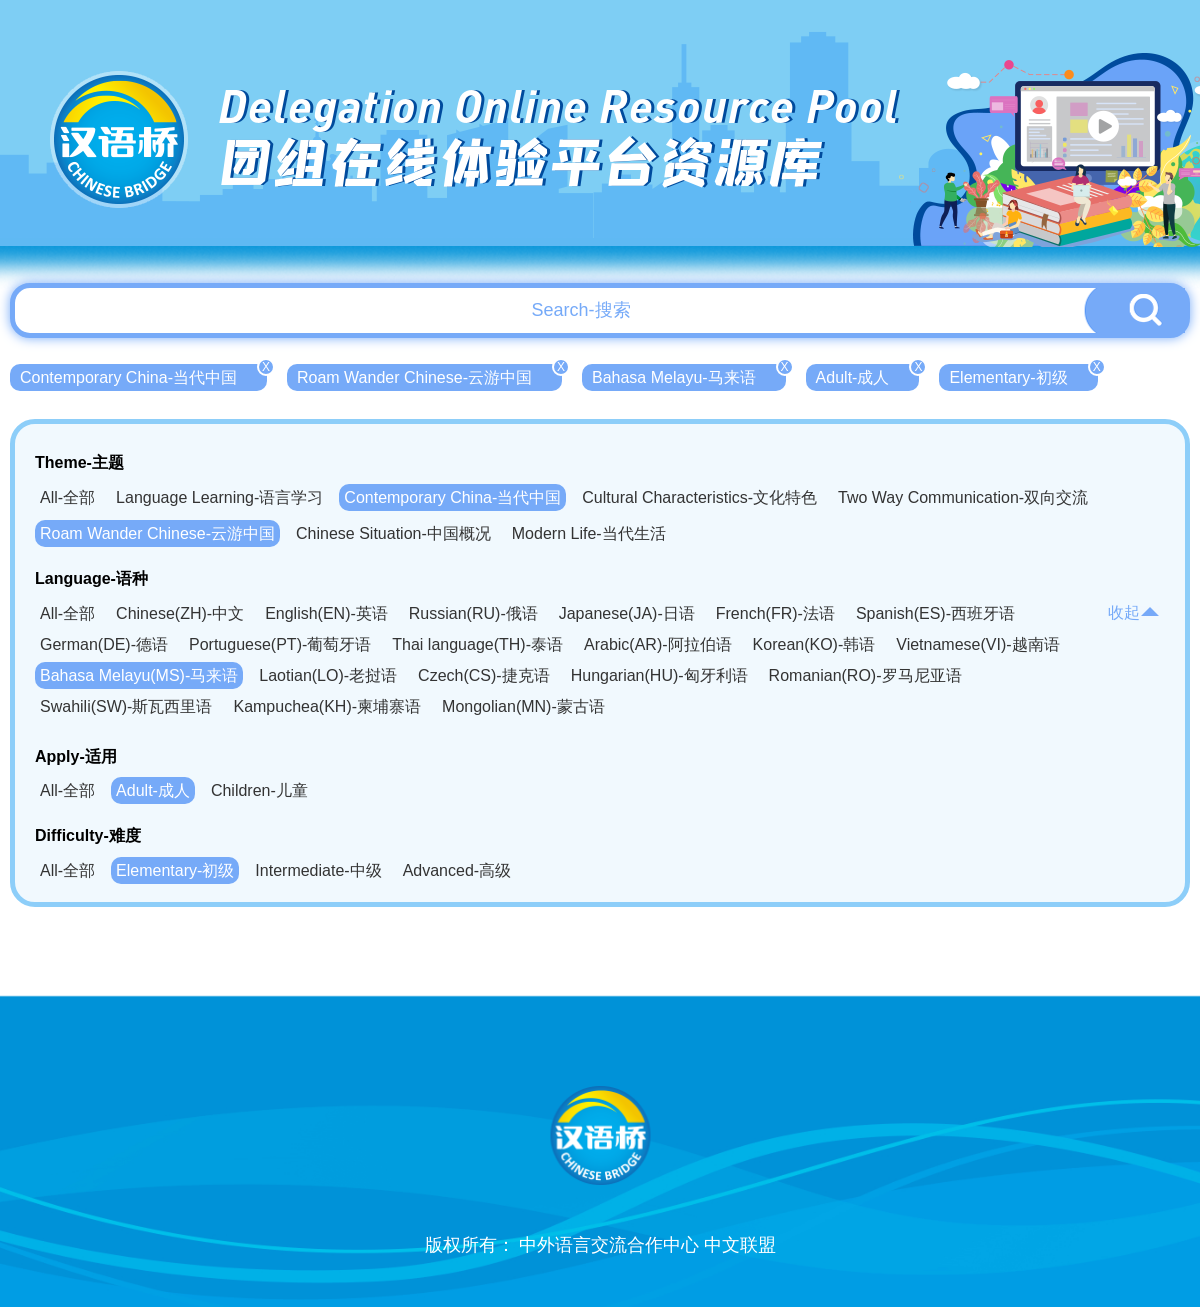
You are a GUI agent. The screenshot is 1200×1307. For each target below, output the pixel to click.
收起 (1134, 612)
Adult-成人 (868, 375)
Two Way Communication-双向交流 (963, 497)
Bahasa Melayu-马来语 (689, 375)
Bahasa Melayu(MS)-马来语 (139, 675)
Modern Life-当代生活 (589, 533)
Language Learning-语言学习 (219, 497)
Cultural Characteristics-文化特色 (699, 497)
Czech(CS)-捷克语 (484, 675)
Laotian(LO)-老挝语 (328, 675)
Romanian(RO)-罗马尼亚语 (865, 675)
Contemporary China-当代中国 (143, 375)
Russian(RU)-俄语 (473, 613)
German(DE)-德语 (104, 644)
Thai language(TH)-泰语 (477, 644)
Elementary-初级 (1023, 375)
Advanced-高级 (457, 870)
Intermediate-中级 (318, 870)
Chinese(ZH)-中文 (180, 613)
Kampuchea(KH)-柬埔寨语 (327, 706)
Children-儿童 (259, 790)
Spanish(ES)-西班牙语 (935, 613)
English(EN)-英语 (326, 613)
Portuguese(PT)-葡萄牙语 (280, 644)
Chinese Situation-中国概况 (393, 533)
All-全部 (67, 497)
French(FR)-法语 (775, 613)
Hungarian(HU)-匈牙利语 (659, 675)
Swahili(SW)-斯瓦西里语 (126, 706)
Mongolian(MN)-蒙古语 (523, 706)
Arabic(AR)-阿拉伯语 (658, 644)
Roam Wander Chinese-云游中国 (429, 375)
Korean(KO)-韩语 (814, 644)
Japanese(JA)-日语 (627, 613)
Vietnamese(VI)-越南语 (977, 644)
